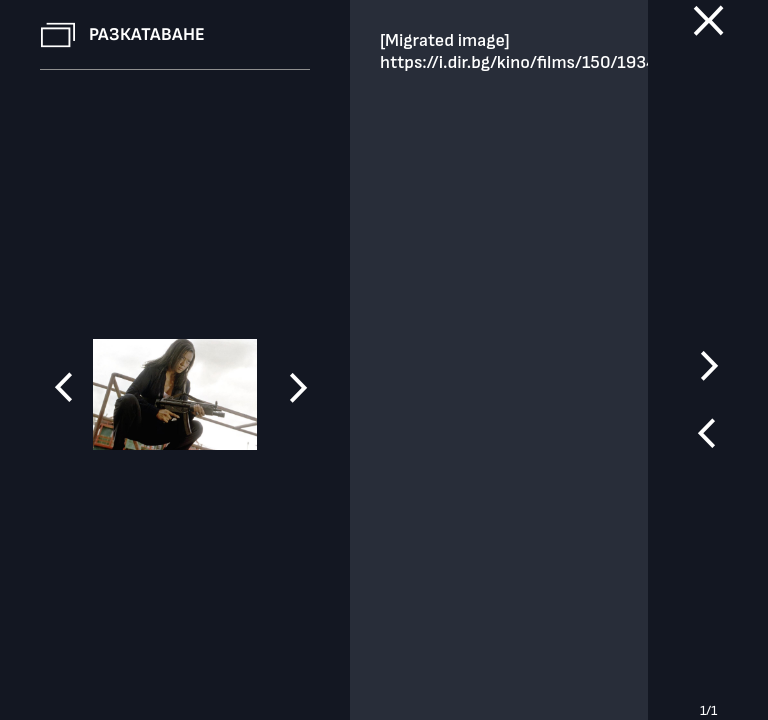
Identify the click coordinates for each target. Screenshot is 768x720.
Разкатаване (147, 34)
